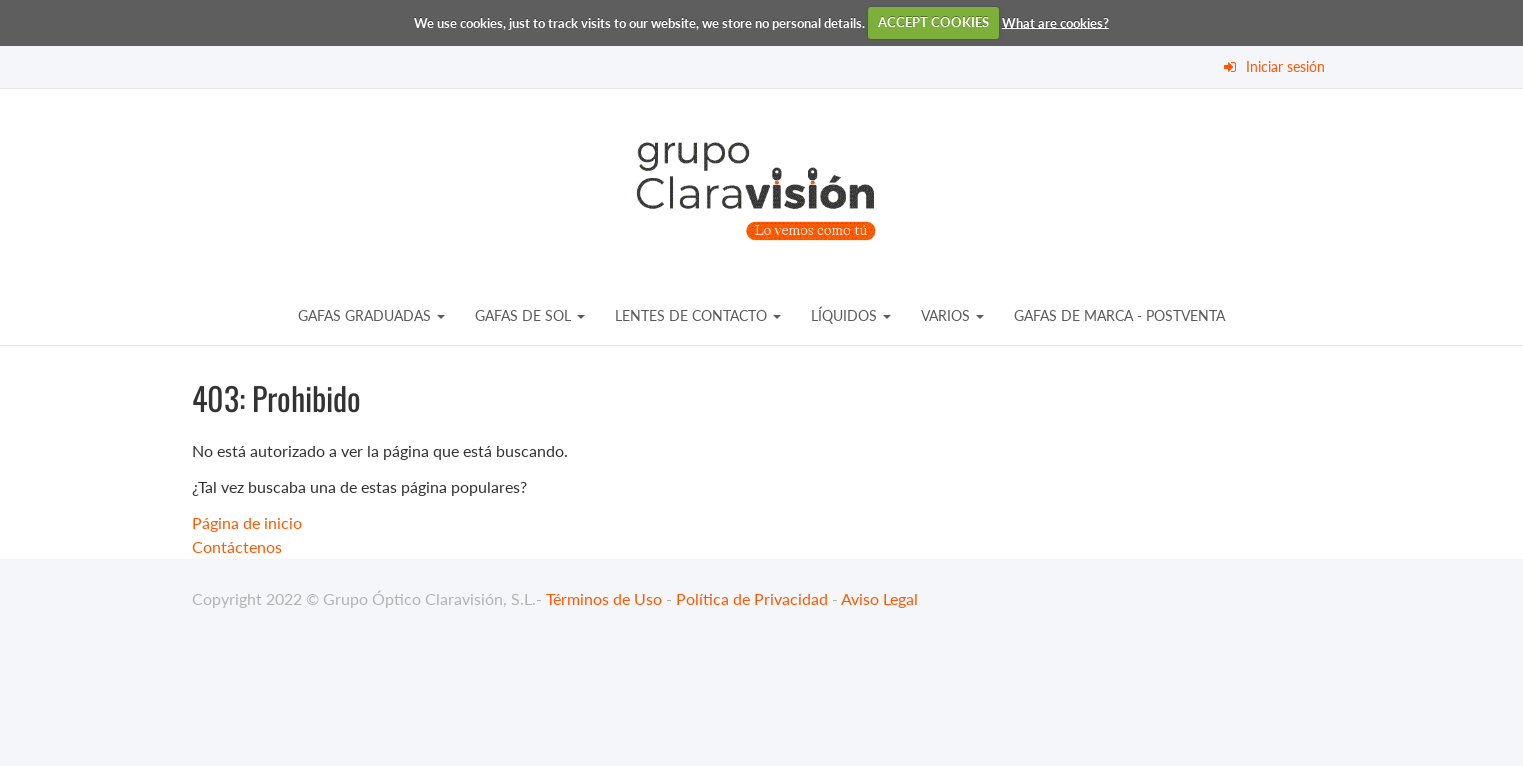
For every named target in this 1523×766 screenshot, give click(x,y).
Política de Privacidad (752, 598)
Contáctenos (237, 546)
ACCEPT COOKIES (933, 22)
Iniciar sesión (1285, 66)
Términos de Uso (604, 598)
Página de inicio (247, 522)
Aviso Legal (879, 598)
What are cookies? (1055, 22)
